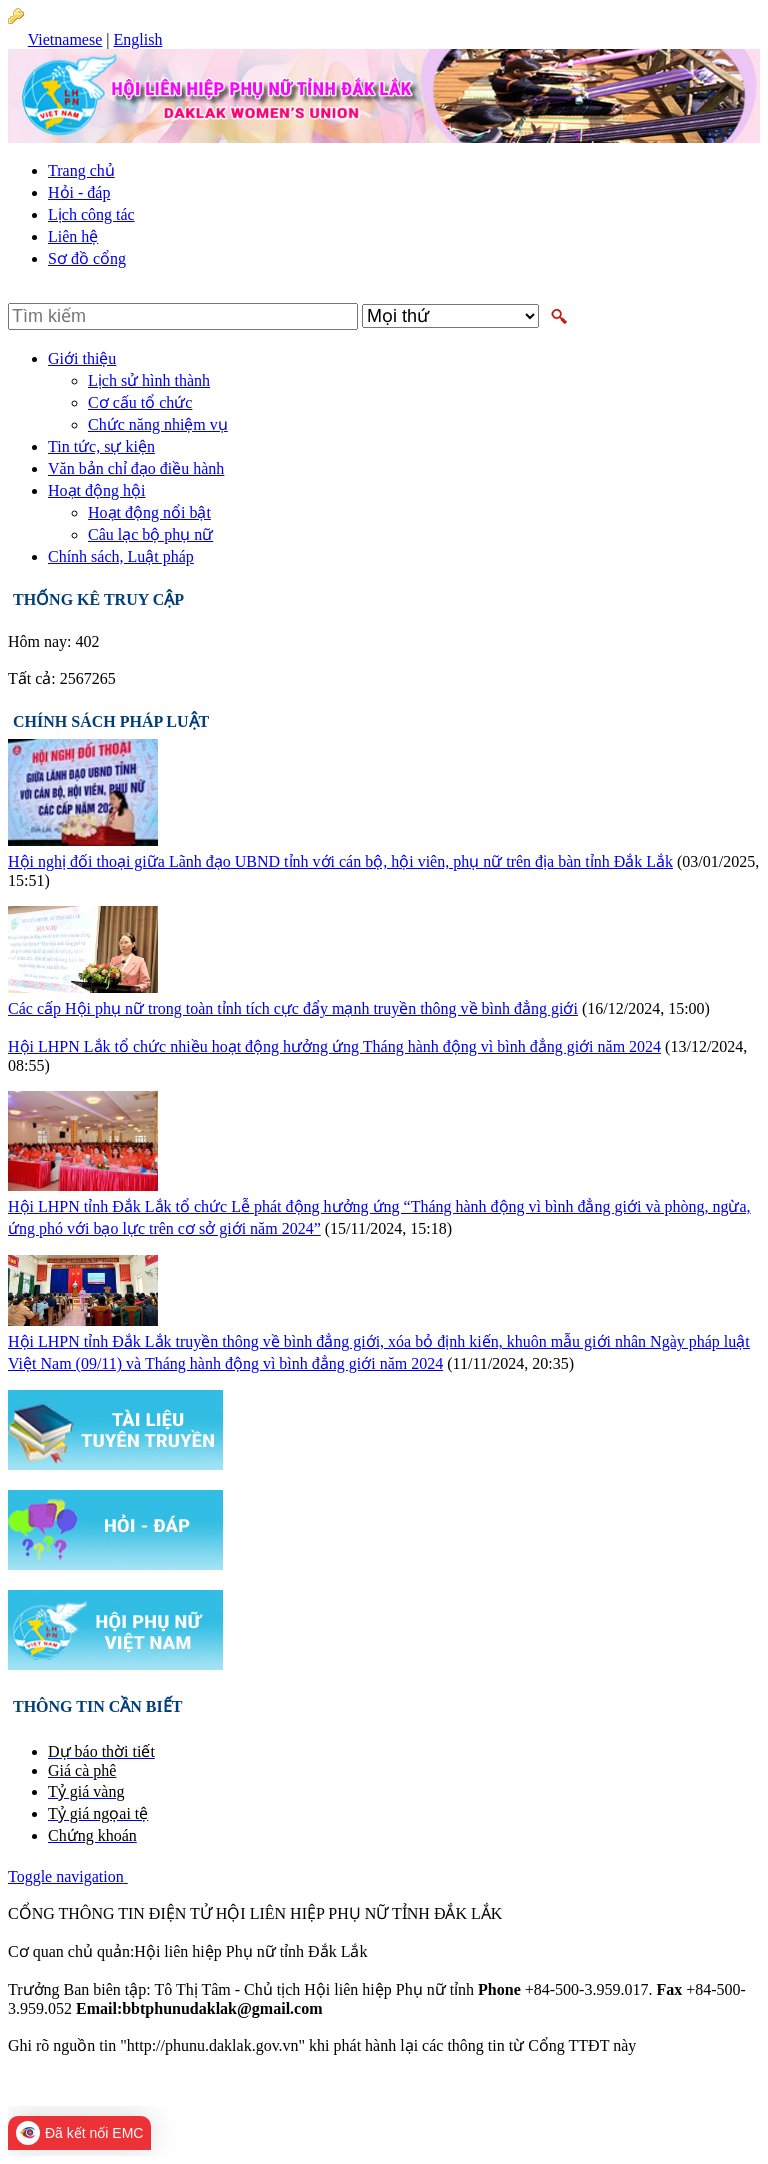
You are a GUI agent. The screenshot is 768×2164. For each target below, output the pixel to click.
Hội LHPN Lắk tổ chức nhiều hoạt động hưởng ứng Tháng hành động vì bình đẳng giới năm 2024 (334, 1046)
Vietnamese (65, 39)
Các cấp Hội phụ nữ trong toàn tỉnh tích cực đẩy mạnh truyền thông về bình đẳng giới (293, 1008)
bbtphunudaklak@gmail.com (420, 2008)
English (137, 39)
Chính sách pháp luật (111, 721)
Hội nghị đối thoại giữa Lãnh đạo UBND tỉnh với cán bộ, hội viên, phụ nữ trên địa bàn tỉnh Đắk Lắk (340, 861)
